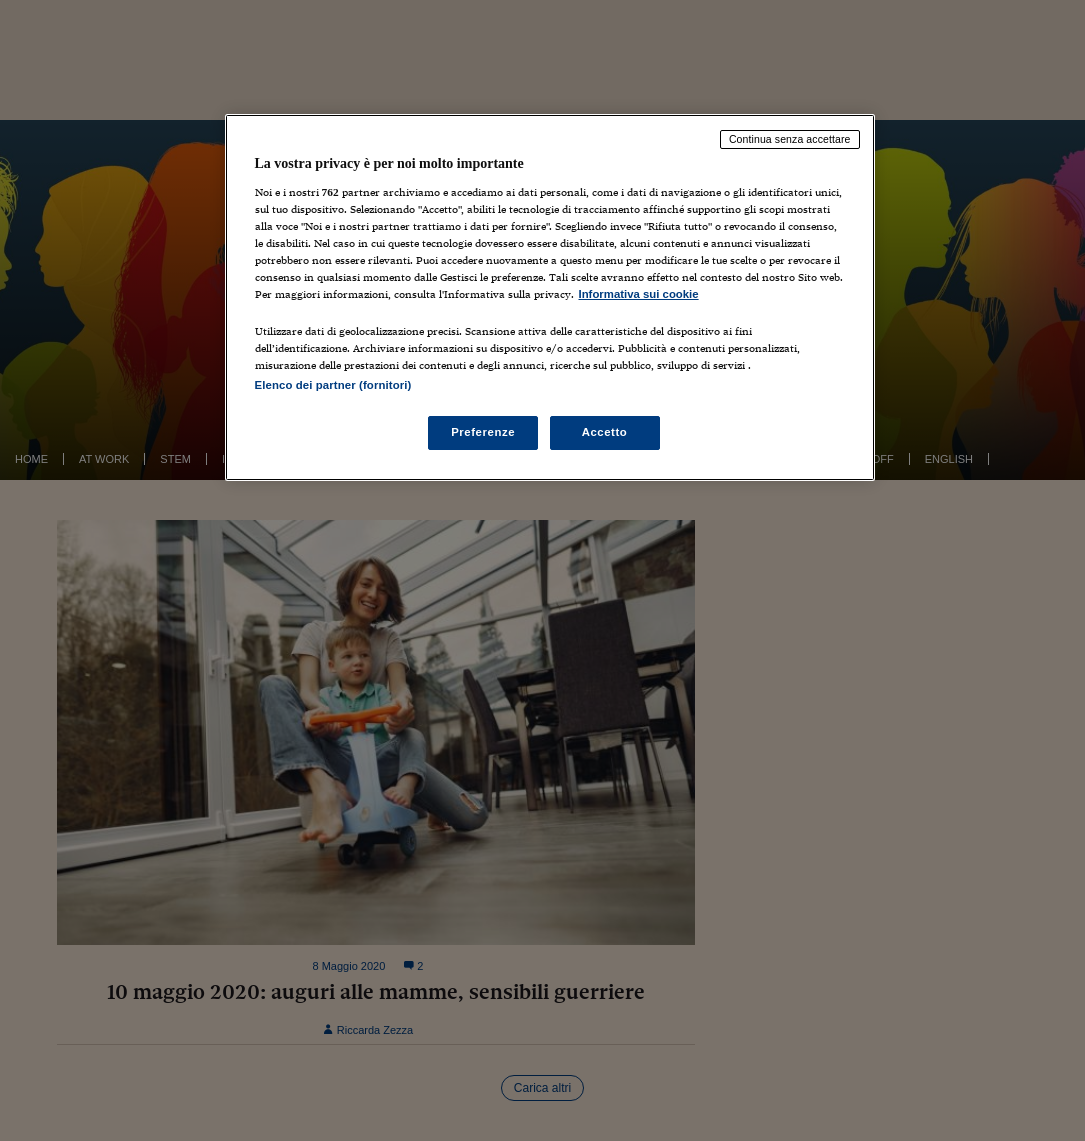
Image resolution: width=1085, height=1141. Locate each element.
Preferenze (483, 432)
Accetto (605, 432)
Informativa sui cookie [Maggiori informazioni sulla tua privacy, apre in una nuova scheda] (639, 294)
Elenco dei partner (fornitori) (333, 385)
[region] (550, 297)
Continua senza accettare (790, 139)
